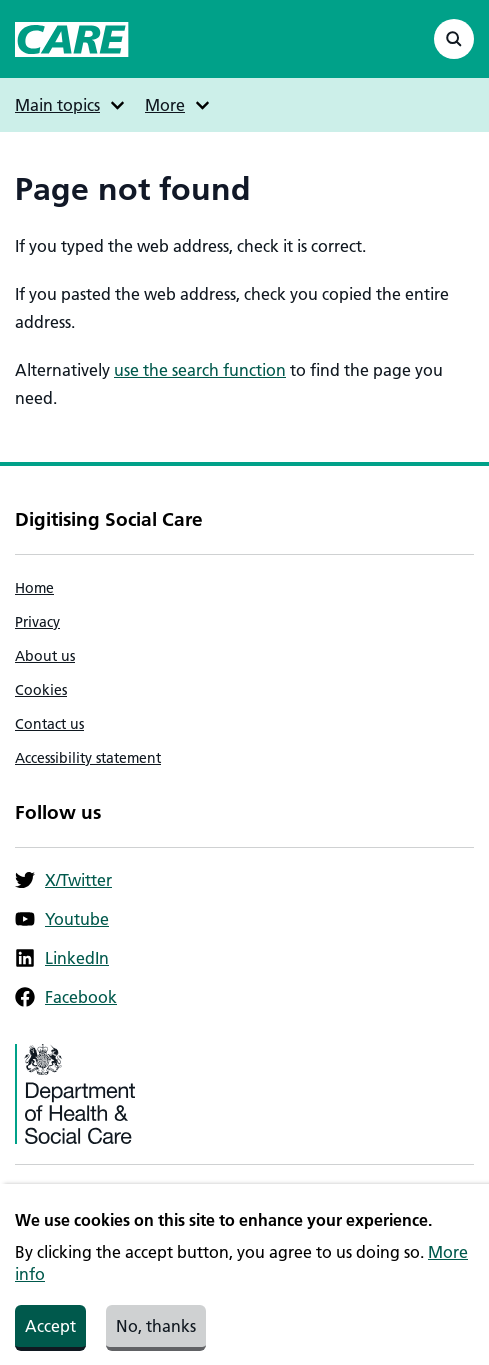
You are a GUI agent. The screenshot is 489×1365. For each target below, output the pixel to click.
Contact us (49, 724)
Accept (50, 1337)
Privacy (37, 622)
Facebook (66, 997)
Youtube (62, 919)
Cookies (41, 690)
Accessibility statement (88, 758)
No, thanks (156, 1337)
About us (45, 656)
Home (34, 588)
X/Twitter (63, 880)
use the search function (200, 370)
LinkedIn (62, 958)
